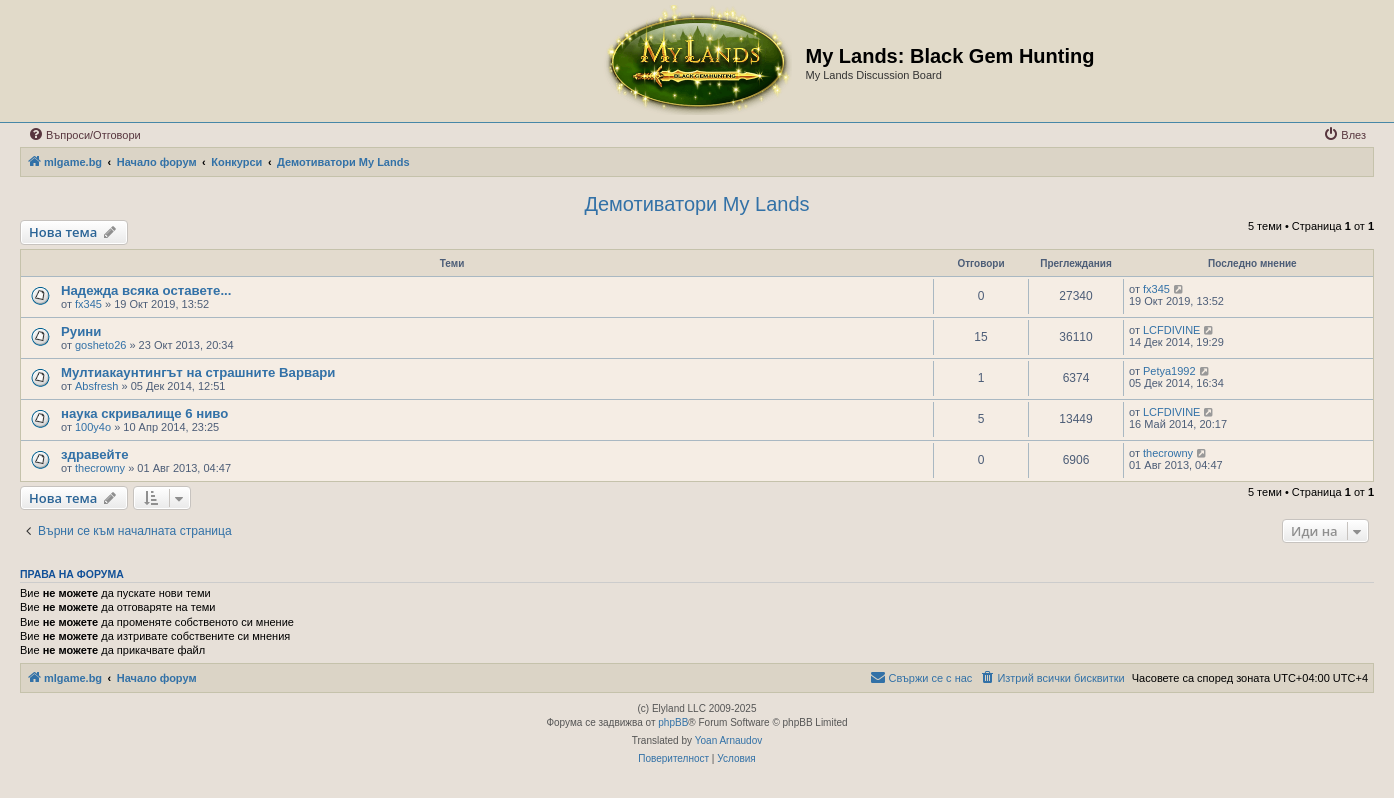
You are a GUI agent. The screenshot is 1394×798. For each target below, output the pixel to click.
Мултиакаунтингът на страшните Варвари (198, 372)
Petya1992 (1169, 371)
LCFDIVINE (1171, 330)
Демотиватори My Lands (696, 204)
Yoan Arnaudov (728, 740)
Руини (81, 331)
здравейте (94, 454)
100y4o (93, 427)
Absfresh (96, 386)
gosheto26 (100, 345)
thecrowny (100, 468)
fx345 (88, 304)
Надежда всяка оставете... (146, 290)
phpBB (673, 722)
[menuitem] (84, 135)
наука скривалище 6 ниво (144, 413)
